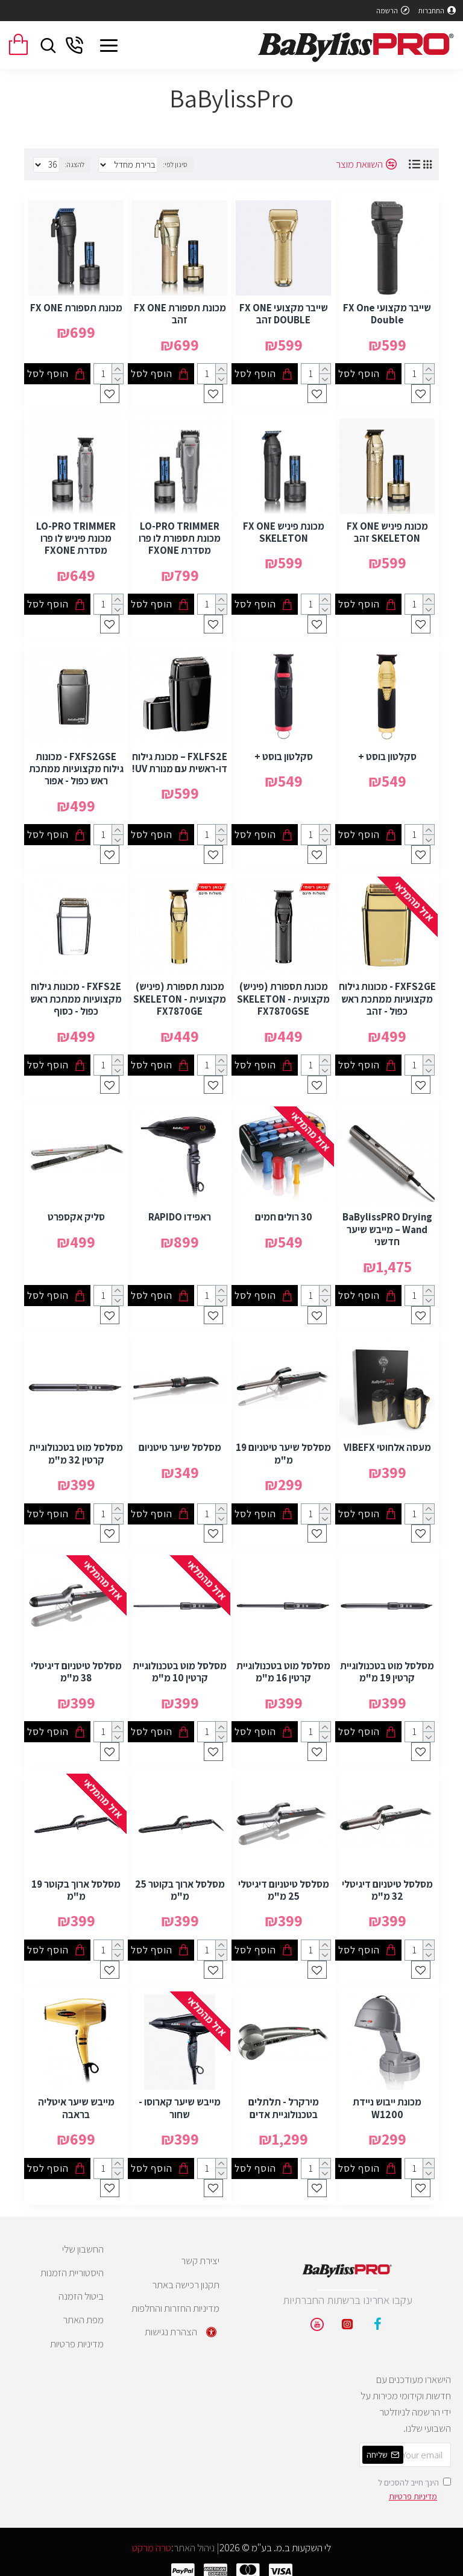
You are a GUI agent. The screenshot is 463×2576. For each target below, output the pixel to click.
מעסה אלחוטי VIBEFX (387, 1440)
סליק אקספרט (76, 1211)
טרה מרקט (151, 2541)
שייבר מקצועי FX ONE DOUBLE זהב (283, 310)
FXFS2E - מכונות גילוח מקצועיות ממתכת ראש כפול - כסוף (76, 993)
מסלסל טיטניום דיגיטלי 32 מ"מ (387, 1881)
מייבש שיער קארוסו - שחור (180, 2098)
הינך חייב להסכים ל (414, 2483)
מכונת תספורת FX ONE (76, 304)
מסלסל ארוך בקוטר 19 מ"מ (76, 1881)
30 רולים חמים (283, 1211)
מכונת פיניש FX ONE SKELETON (283, 527)
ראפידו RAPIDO (179, 1211)
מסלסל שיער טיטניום (180, 1440)
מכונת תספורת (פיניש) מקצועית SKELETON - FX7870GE (179, 993)
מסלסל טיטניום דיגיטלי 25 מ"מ (283, 1881)
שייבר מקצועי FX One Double (387, 310)
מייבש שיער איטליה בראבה (76, 2098)
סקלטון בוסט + (387, 751)
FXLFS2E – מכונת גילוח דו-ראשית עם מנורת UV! (179, 757)
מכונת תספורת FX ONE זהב (180, 310)
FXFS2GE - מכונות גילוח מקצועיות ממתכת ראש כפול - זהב (387, 993)
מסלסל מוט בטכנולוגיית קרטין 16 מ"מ (283, 1664)
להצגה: (74, 164)
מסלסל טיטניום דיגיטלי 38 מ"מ (76, 1664)
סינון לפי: (186, 164)
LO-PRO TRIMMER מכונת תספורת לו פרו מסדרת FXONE (180, 533)
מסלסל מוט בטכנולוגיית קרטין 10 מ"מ (180, 1664)
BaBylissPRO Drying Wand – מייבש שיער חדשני (387, 1223)
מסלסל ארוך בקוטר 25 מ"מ (180, 1881)
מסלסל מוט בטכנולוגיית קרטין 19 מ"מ (387, 1664)
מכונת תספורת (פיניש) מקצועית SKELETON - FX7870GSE (283, 993)
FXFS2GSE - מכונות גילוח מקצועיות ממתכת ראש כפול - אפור (76, 763)
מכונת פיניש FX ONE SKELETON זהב (387, 527)
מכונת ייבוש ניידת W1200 (387, 2098)
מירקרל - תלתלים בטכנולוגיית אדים (283, 2098)
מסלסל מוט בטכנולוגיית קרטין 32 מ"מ (76, 1446)
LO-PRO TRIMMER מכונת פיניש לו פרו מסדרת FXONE (76, 533)
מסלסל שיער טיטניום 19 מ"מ (283, 1446)
